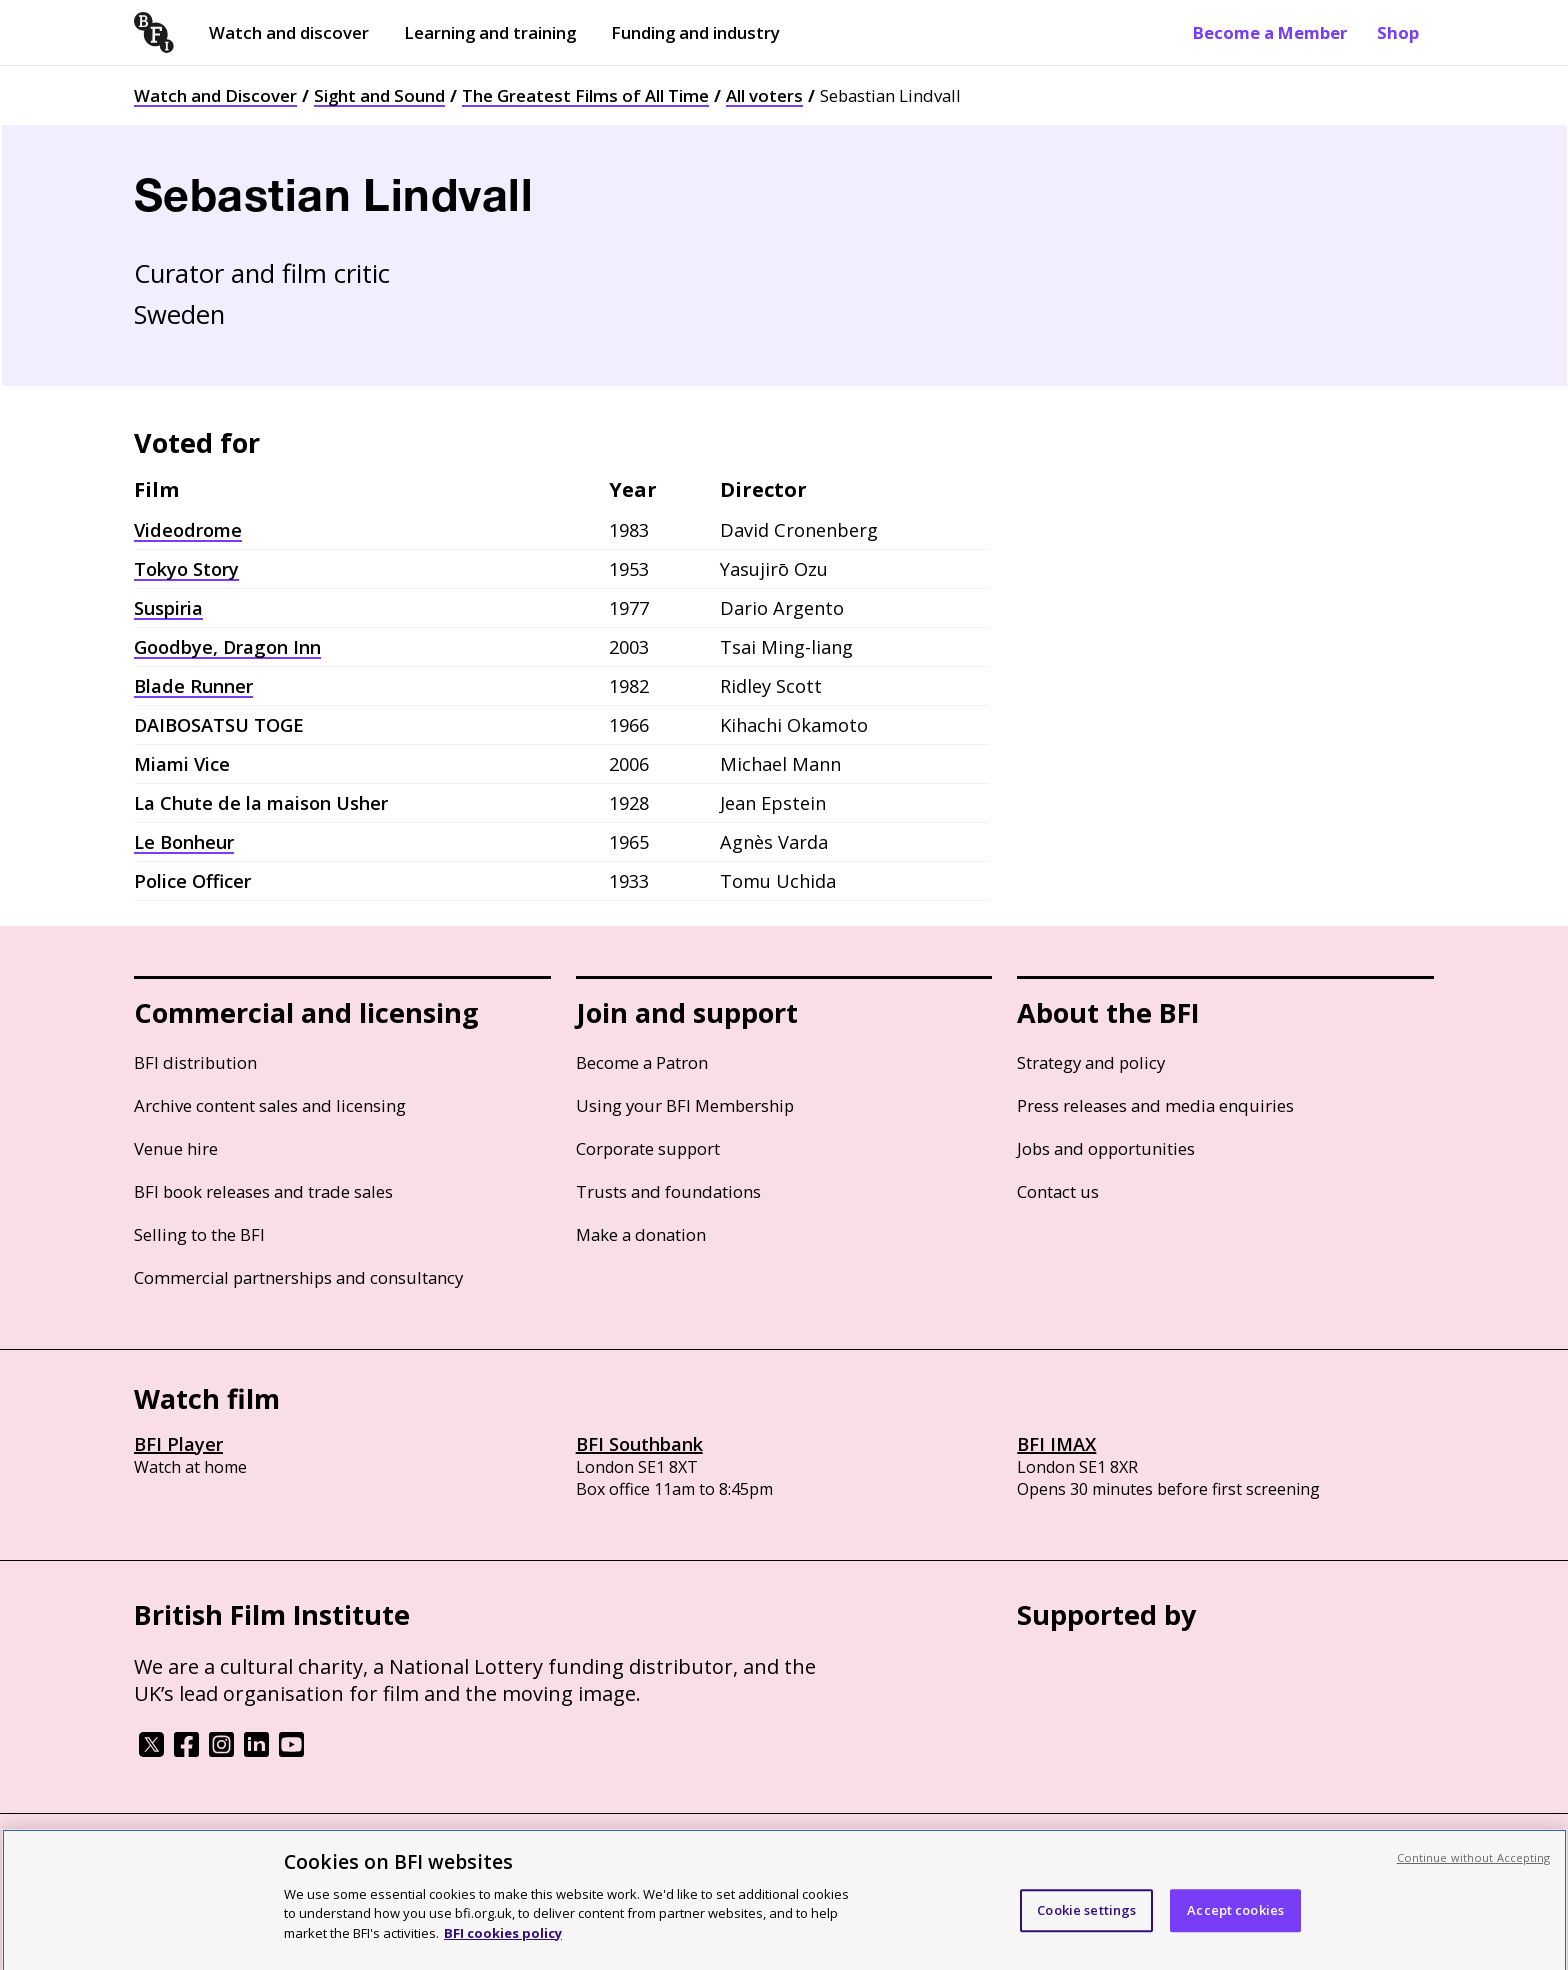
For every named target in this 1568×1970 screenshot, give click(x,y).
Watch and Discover (215, 95)
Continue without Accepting (1474, 1877)
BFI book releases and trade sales (263, 1191)
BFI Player (178, 1444)
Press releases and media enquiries (1155, 1105)
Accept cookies (1235, 1931)
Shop (1398, 32)
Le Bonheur (184, 842)
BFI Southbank (639, 1444)
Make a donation (641, 1234)
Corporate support (648, 1148)
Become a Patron (642, 1062)
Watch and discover (289, 32)
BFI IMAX (1056, 1444)
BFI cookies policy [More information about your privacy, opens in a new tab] (503, 1953)
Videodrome (188, 530)
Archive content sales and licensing (270, 1105)
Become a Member (1270, 32)
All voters (764, 95)
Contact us (1058, 1191)
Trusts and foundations (668, 1191)
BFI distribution (195, 1062)
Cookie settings (1086, 1931)
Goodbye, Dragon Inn (227, 647)
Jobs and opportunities (1106, 1148)
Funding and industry (695, 32)
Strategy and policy (1091, 1062)
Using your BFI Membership (685, 1105)
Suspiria (168, 608)
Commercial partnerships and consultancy (298, 1277)
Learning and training (490, 32)
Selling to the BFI (199, 1234)
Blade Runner (193, 686)
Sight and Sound (379, 95)
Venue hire (176, 1148)
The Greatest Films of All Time (585, 95)
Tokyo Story (186, 569)
